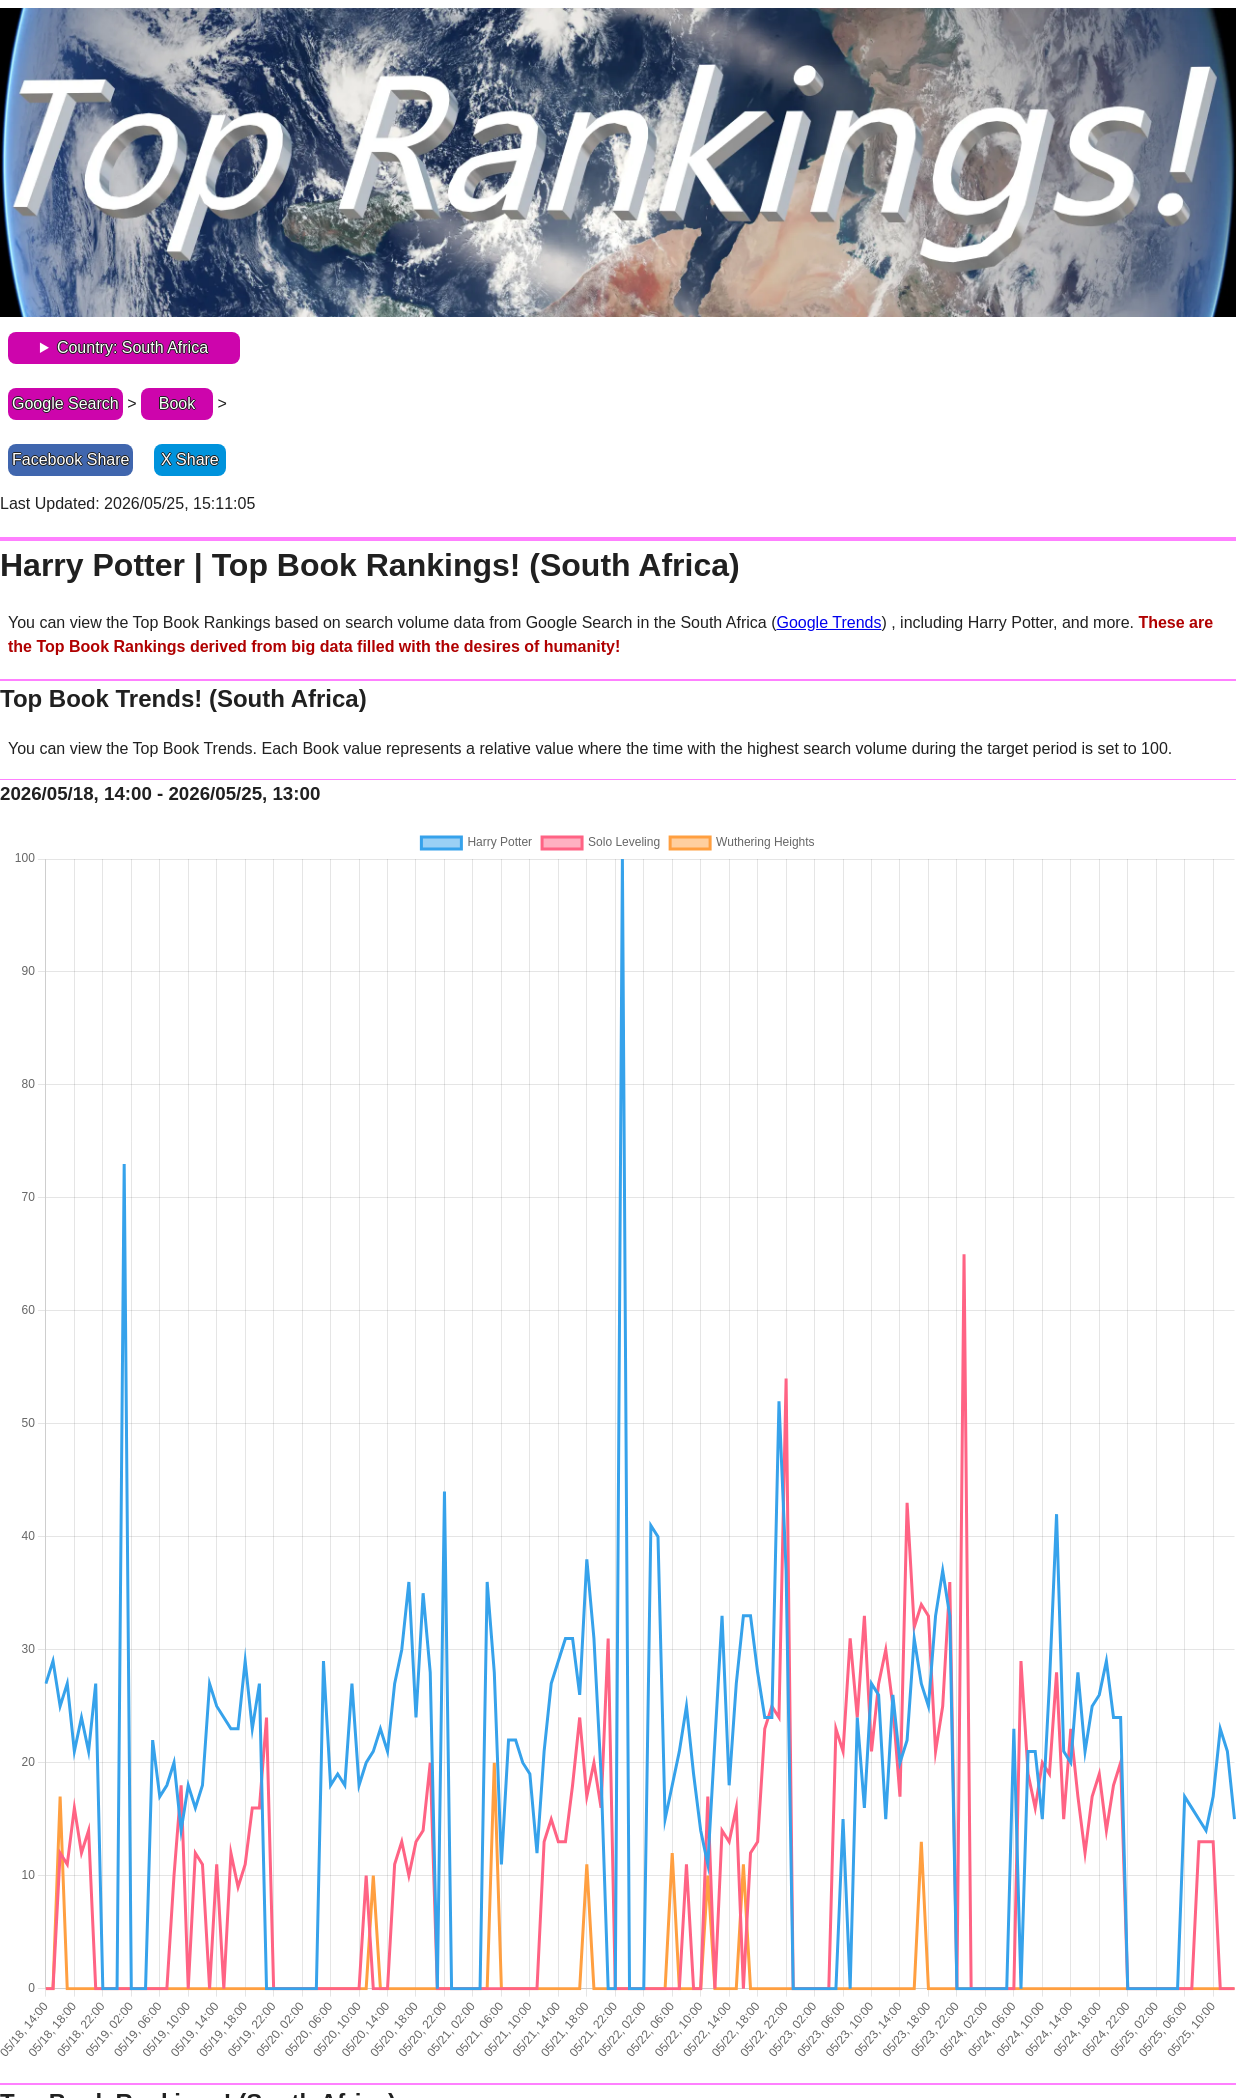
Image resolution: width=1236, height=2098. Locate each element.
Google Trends (828, 622)
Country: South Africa (132, 347)
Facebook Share (70, 459)
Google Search (65, 403)
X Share (190, 459)
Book (177, 403)
